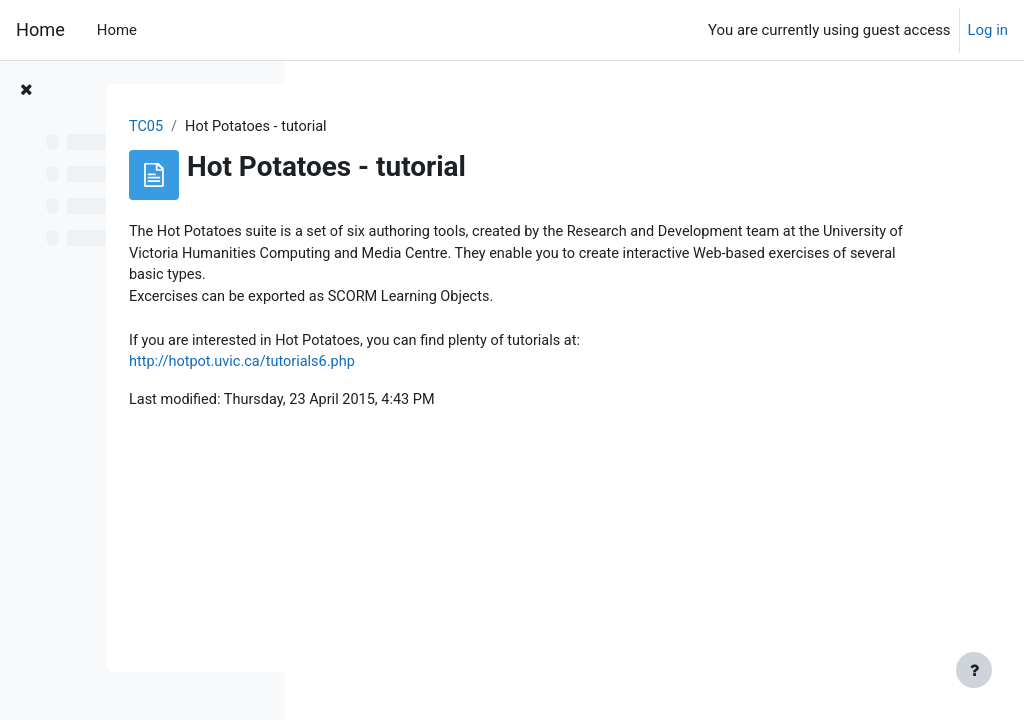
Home (40, 29)
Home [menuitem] (117, 30)
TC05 (341, 127)
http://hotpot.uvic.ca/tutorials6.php (440, 367)
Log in (988, 30)
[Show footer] (974, 670)
